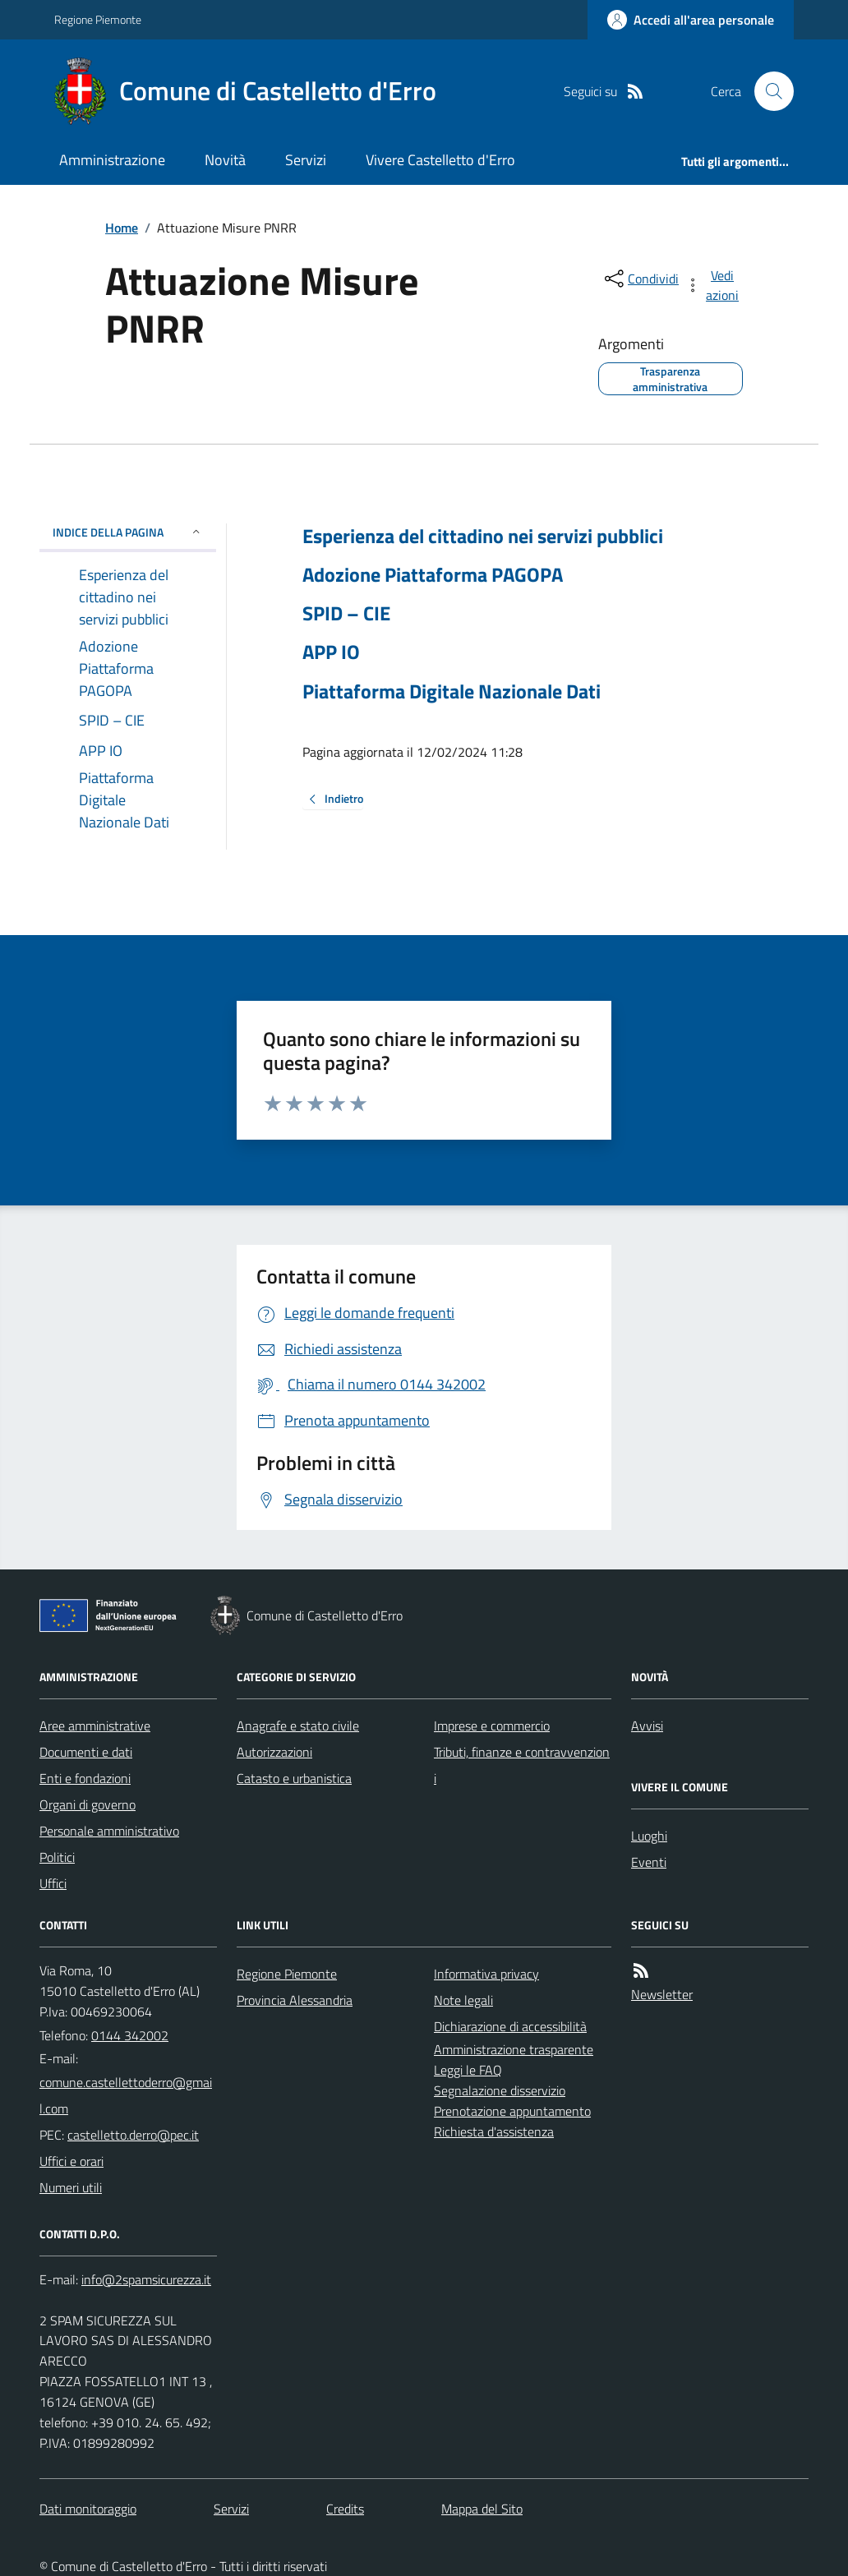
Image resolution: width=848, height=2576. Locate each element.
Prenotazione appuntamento (512, 2111)
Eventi (648, 1862)
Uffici (53, 1883)
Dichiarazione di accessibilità (510, 2026)
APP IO (331, 652)
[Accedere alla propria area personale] (691, 19)
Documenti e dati (85, 1752)
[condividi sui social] (640, 278)
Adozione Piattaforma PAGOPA (432, 575)
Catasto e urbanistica (294, 1778)
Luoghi (649, 1836)
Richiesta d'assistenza (494, 2131)
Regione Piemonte (97, 19)
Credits (345, 2508)
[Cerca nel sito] (767, 91)
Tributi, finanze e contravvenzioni (522, 1765)
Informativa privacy (486, 1974)
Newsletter (662, 1994)
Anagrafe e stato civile (298, 1725)
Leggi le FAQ (468, 2070)
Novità (225, 160)
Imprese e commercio (492, 1725)
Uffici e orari (71, 2161)
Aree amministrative (94, 1725)
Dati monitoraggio (87, 2508)
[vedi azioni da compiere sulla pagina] (713, 285)
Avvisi (647, 1725)
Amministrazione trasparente (513, 2049)
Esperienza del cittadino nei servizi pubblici (482, 536)
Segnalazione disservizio (499, 2090)
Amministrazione (112, 160)
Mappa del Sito (482, 2508)
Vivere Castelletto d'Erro (440, 160)
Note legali (463, 2000)
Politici (57, 1857)
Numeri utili (70, 2187)
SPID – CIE (346, 613)
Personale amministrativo (109, 1831)
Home (121, 227)
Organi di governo (87, 1804)
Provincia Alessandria (295, 2000)
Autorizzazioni (274, 1752)
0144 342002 (129, 2035)
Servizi (305, 160)
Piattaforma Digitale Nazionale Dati (451, 691)
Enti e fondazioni (85, 1778)
